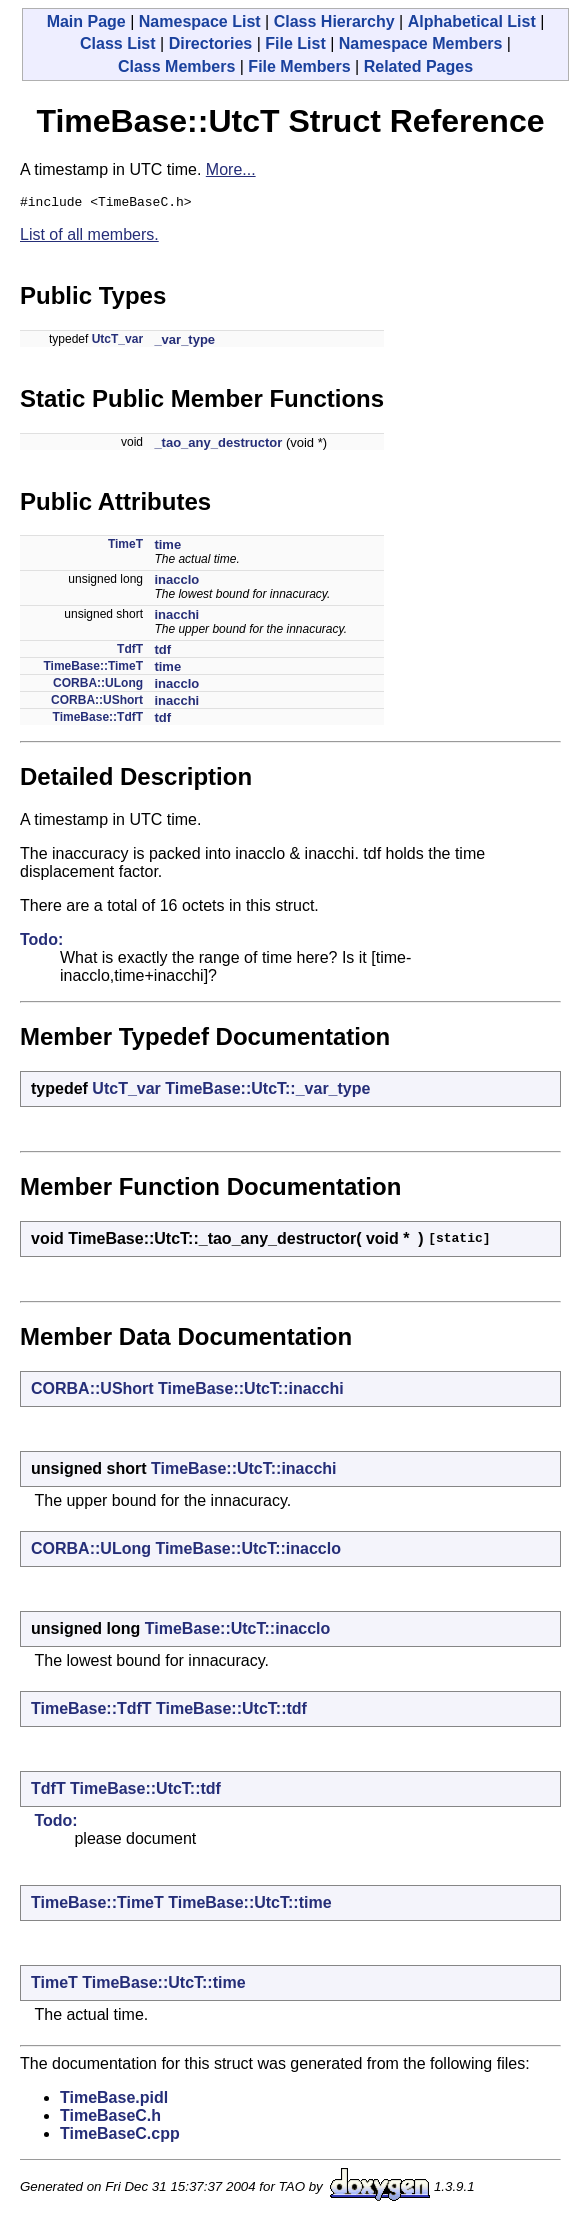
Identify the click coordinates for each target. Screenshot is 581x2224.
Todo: (41, 942)
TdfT (130, 652)
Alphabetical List (472, 21)
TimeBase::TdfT (98, 720)
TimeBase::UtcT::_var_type (267, 1091)
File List (295, 43)
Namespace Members (421, 43)
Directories (211, 43)
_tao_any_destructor (218, 445)
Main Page (86, 21)
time (167, 547)
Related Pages (418, 66)
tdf (162, 652)
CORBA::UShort (97, 703)
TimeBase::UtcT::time (249, 1905)
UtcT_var (117, 342)
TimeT (125, 547)
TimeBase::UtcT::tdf (231, 1711)
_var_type (184, 342)
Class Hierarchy (334, 21)
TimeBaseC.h (110, 2118)
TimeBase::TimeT (93, 669)
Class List (118, 43)
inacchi (176, 617)
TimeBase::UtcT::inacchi (251, 1391)
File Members (299, 66)
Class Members (176, 66)
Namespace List (200, 21)
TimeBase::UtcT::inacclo (248, 1551)
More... (231, 169)
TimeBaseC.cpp (120, 2136)
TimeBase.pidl (114, 2100)
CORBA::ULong (98, 686)
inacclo (176, 582)
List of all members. (89, 237)
